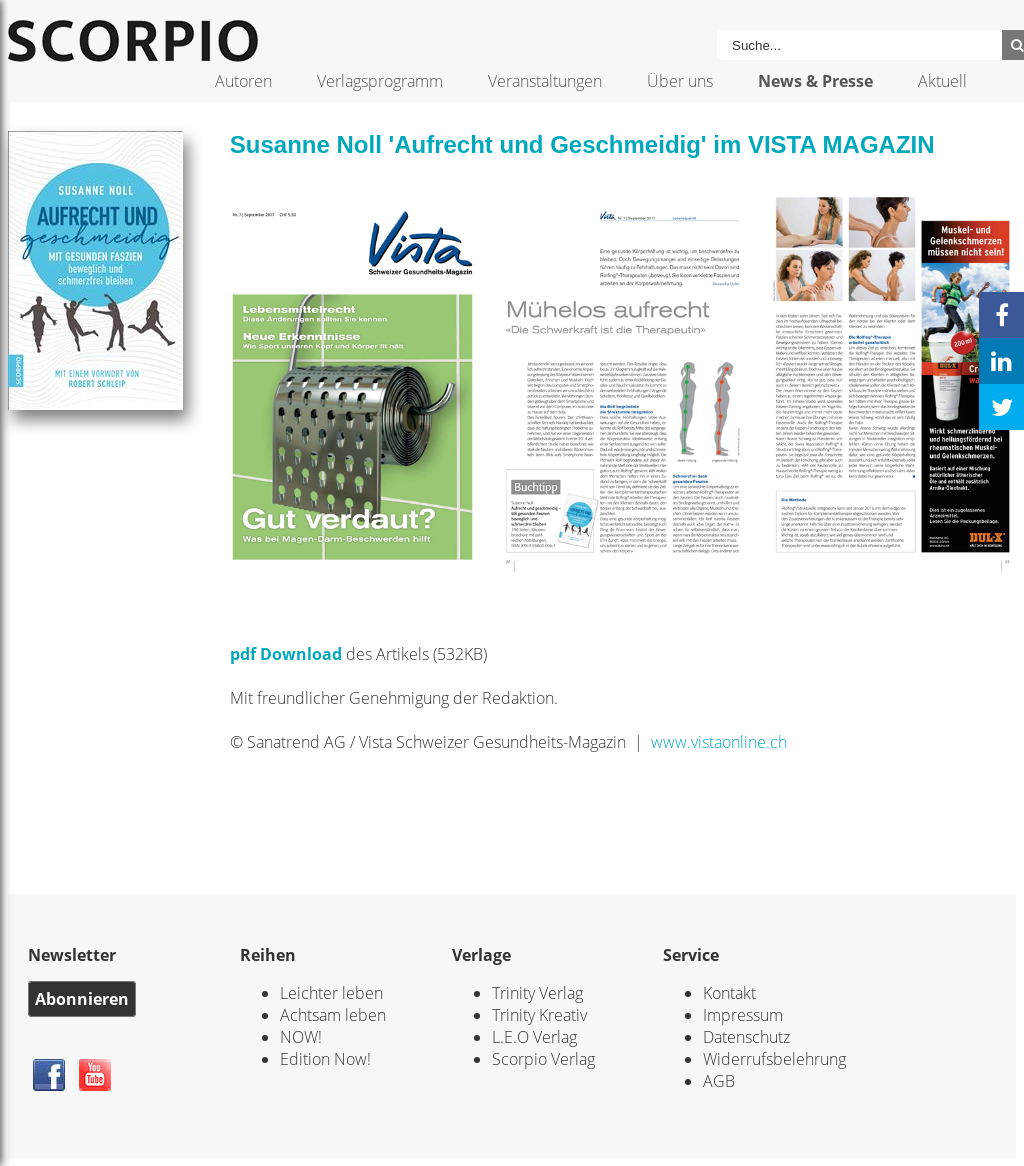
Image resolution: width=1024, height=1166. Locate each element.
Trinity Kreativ (539, 1015)
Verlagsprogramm (380, 81)
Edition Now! (325, 1059)
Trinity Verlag (537, 993)
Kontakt (729, 993)
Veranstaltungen (545, 81)
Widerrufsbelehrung (774, 1059)
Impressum (743, 1015)
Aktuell (942, 81)
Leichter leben (331, 993)
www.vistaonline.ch (719, 742)
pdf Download (288, 654)
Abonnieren (82, 999)
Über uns (680, 81)
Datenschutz (746, 1037)
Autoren (243, 81)
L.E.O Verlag (534, 1037)
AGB (719, 1081)
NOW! (301, 1037)
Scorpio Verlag (543, 1059)
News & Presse (815, 81)
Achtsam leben (333, 1015)
